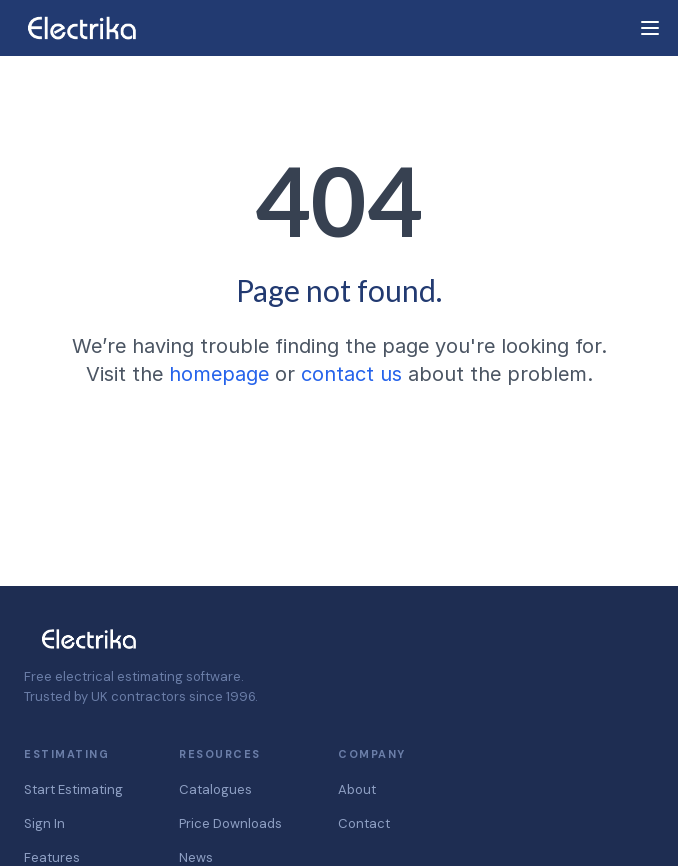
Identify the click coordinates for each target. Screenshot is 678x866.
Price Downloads (230, 823)
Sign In (44, 823)
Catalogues (215, 789)
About (357, 789)
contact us (351, 374)
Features (52, 857)
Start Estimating (73, 789)
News (196, 857)
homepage (219, 374)
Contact (364, 823)
